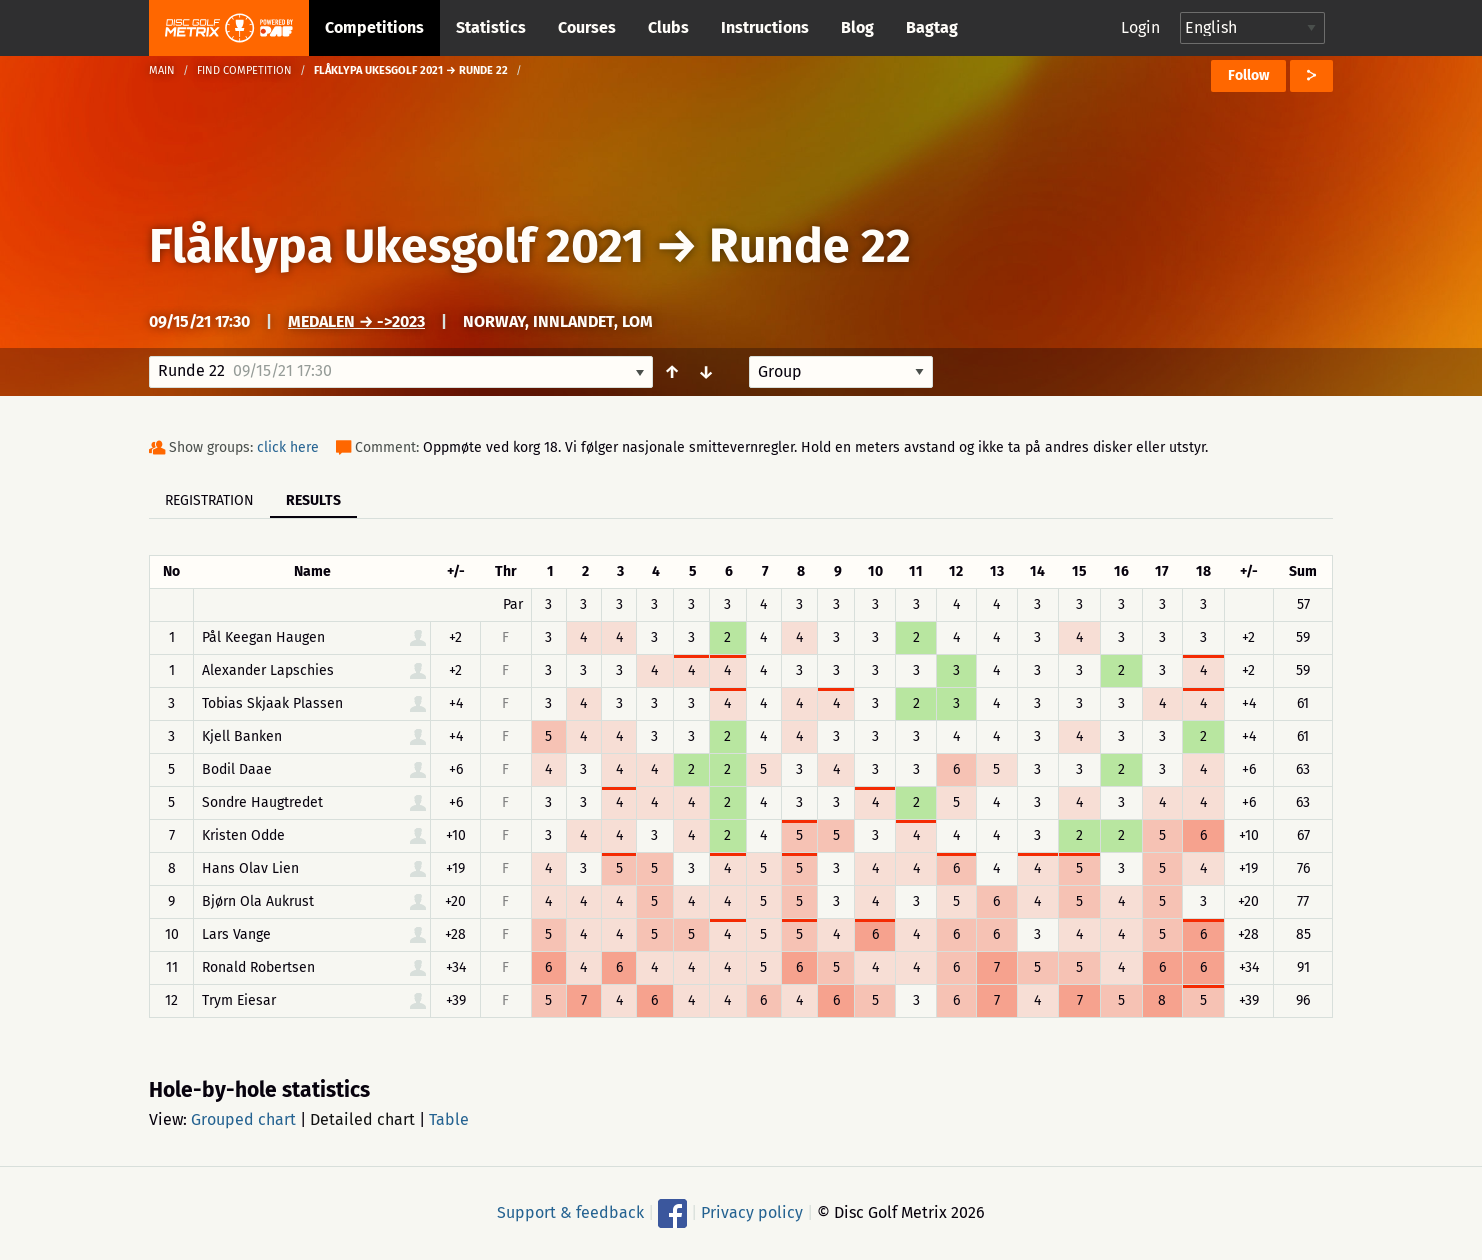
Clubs (668, 27)
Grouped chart (243, 1119)
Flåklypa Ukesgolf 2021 (396, 246)
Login (1140, 27)
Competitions (374, 27)
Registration (209, 500)
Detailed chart (362, 1119)
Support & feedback (570, 1212)
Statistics (491, 27)
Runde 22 (810, 246)
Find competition (244, 70)
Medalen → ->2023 (356, 321)
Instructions (765, 27)
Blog (857, 27)
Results (313, 500)
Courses (587, 27)
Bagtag (932, 27)
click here (288, 447)
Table (449, 1119)
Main (162, 70)
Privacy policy (752, 1212)
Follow (1248, 75)
